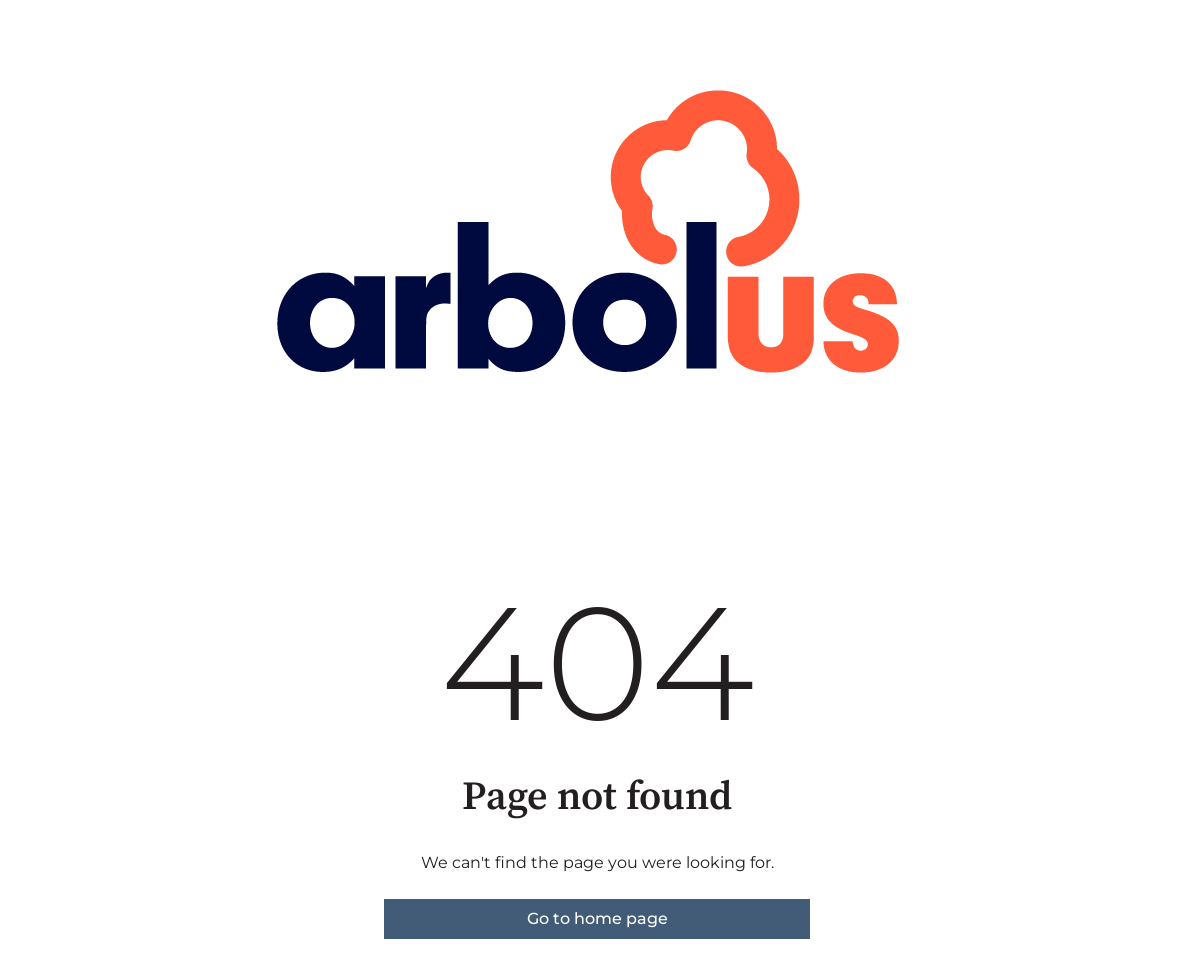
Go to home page (597, 918)
